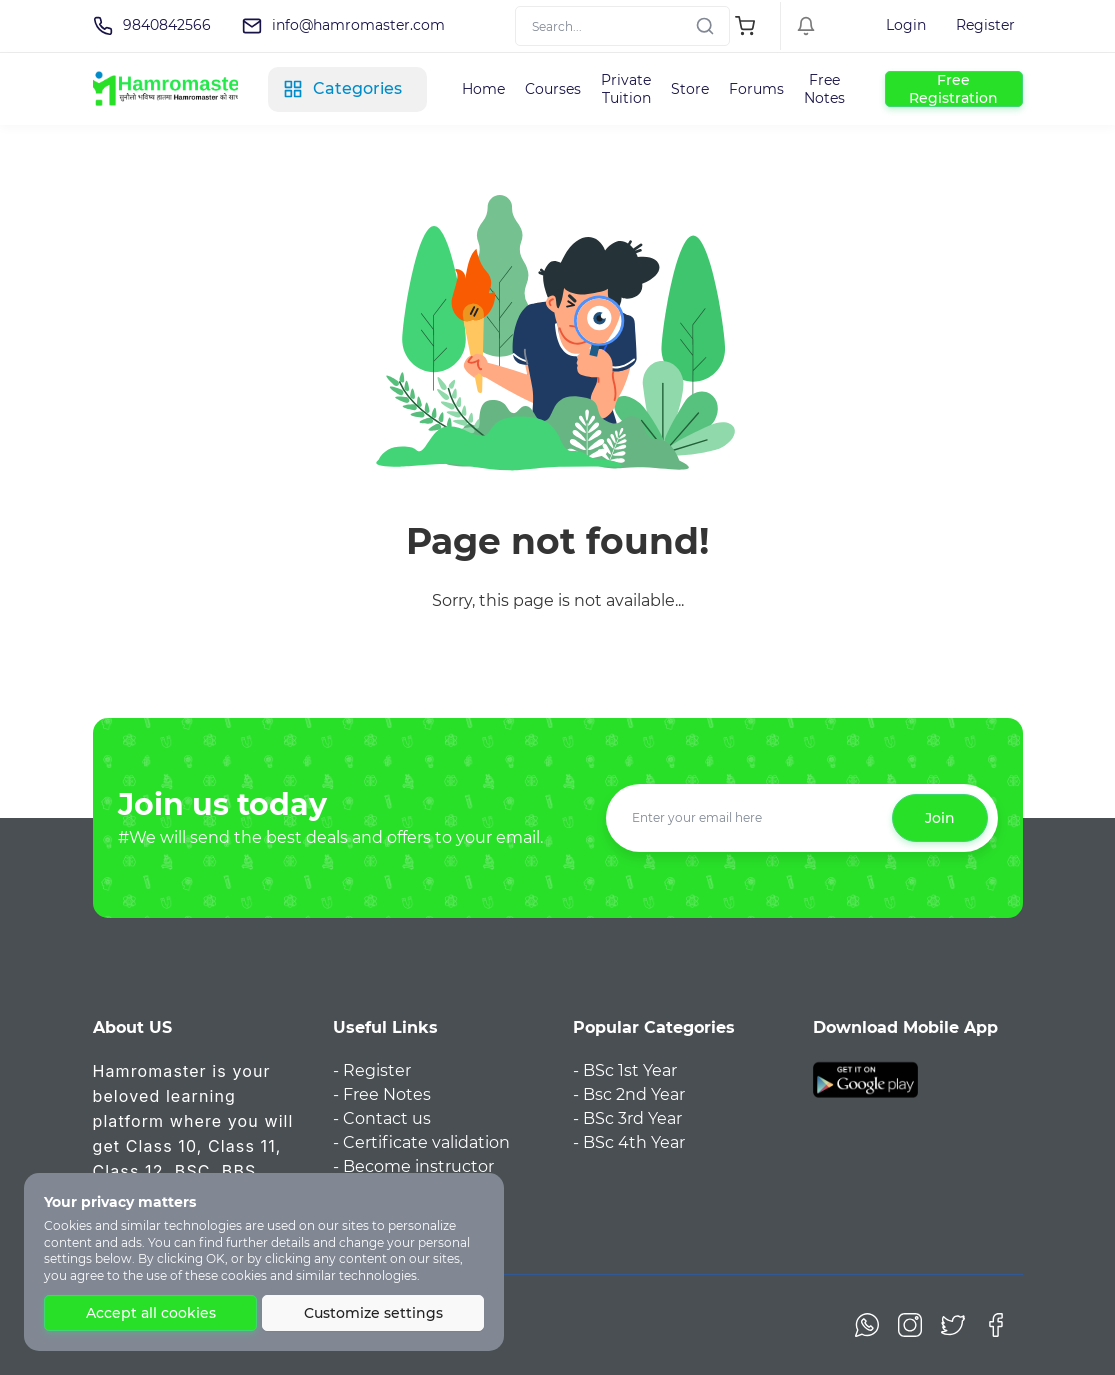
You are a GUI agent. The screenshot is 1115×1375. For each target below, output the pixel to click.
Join (940, 818)
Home (483, 89)
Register (985, 25)
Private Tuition (626, 89)
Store (690, 89)
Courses (553, 89)
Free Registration (953, 89)
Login (906, 25)
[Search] (622, 26)
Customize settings (373, 1313)
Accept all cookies (151, 1313)
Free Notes (824, 89)
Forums (756, 89)
